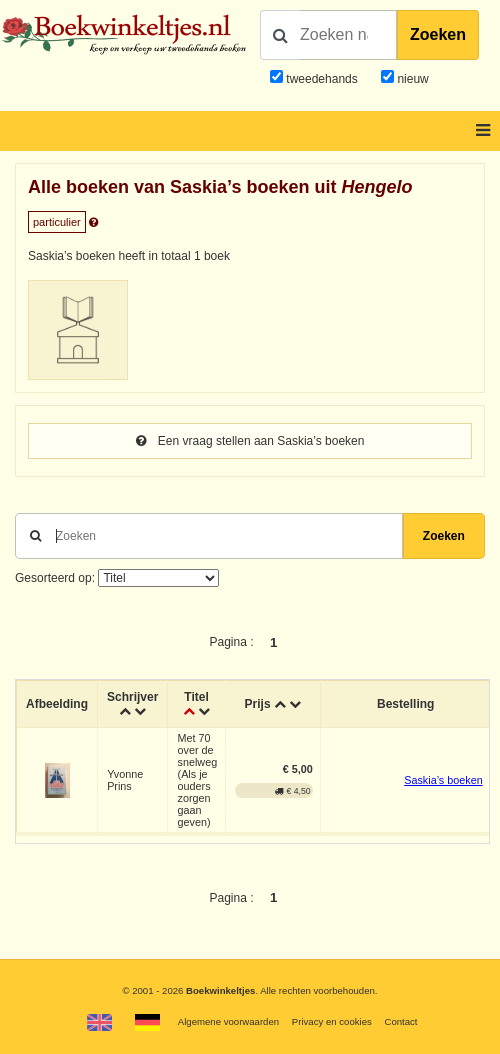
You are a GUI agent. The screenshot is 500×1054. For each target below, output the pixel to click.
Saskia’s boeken (443, 780)
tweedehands (321, 79)
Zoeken (438, 34)
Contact (400, 1021)
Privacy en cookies (332, 1021)
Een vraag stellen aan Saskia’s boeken (250, 441)
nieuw (411, 79)
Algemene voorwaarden (228, 1021)
